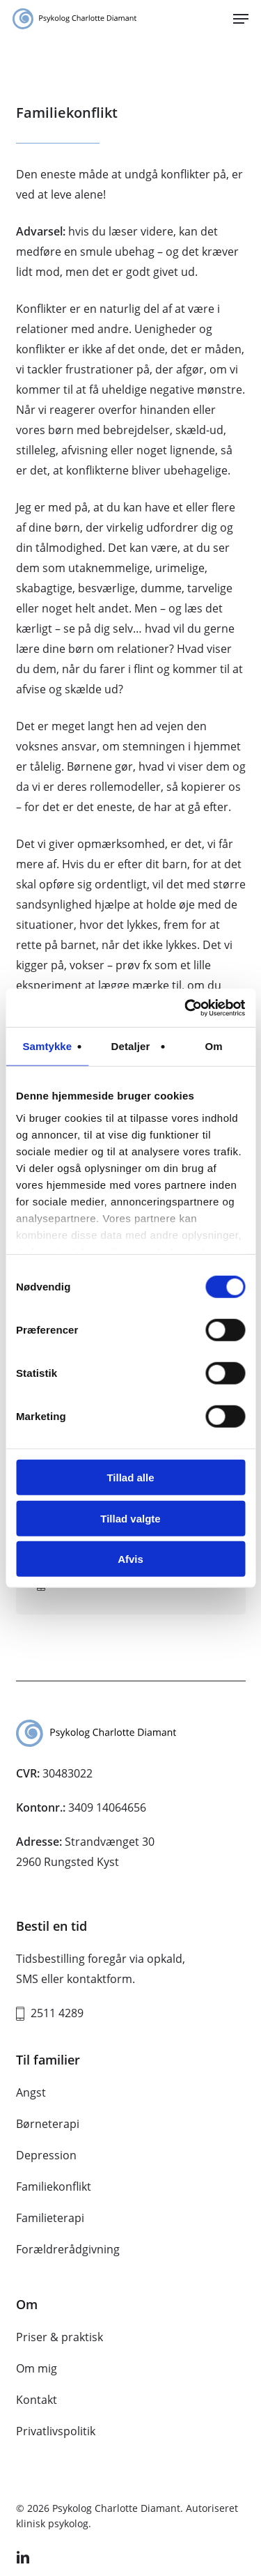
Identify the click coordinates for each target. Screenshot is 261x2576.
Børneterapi (47, 2123)
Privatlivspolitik (55, 2431)
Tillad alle (130, 1477)
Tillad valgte (130, 1518)
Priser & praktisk (59, 2337)
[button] (240, 19)
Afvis (130, 1559)
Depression (46, 2155)
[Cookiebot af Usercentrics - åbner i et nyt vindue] (186, 1007)
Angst (31, 2092)
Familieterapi (50, 2218)
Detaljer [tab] (130, 1046)
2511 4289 (57, 2013)
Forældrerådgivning (68, 2249)
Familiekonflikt (53, 2186)
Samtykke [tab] (47, 1046)
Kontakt (36, 2399)
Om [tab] (214, 1046)
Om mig (36, 2368)
